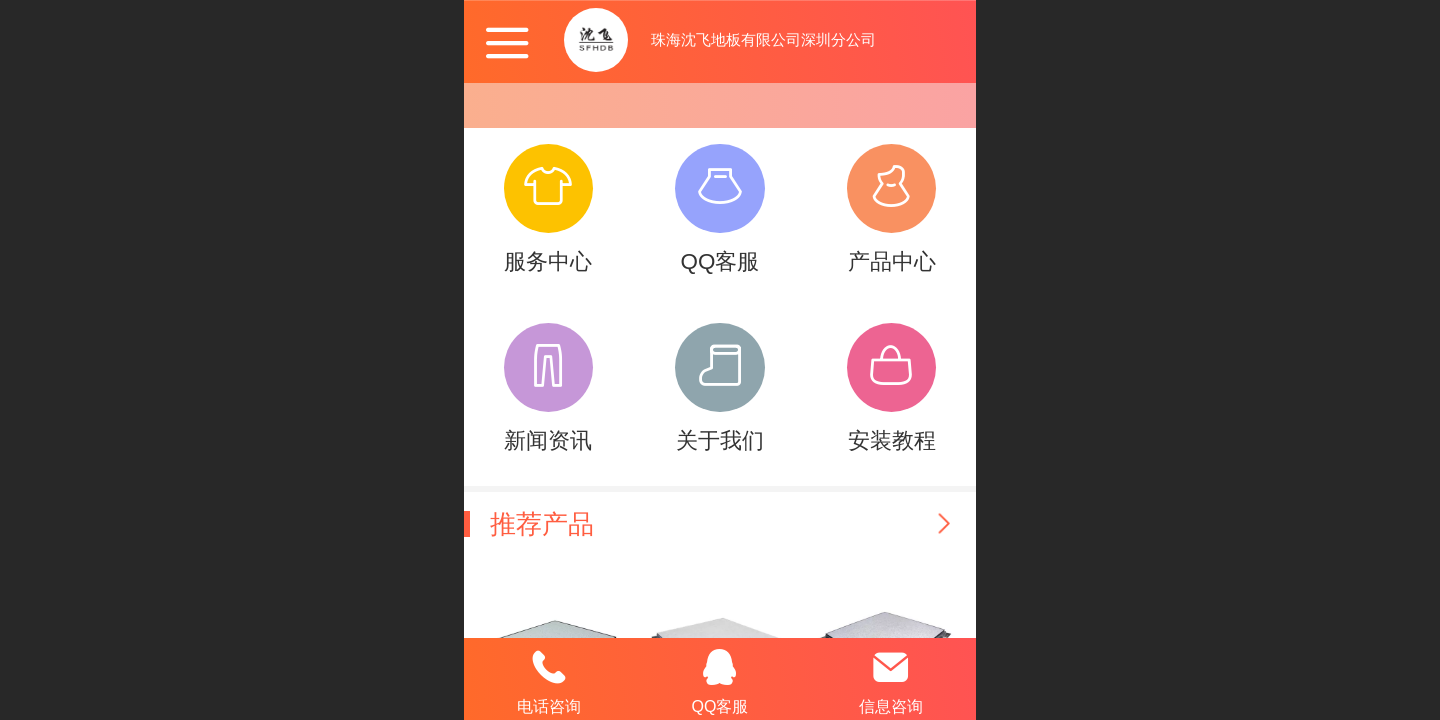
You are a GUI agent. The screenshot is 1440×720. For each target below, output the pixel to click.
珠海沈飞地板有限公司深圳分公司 (763, 39)
